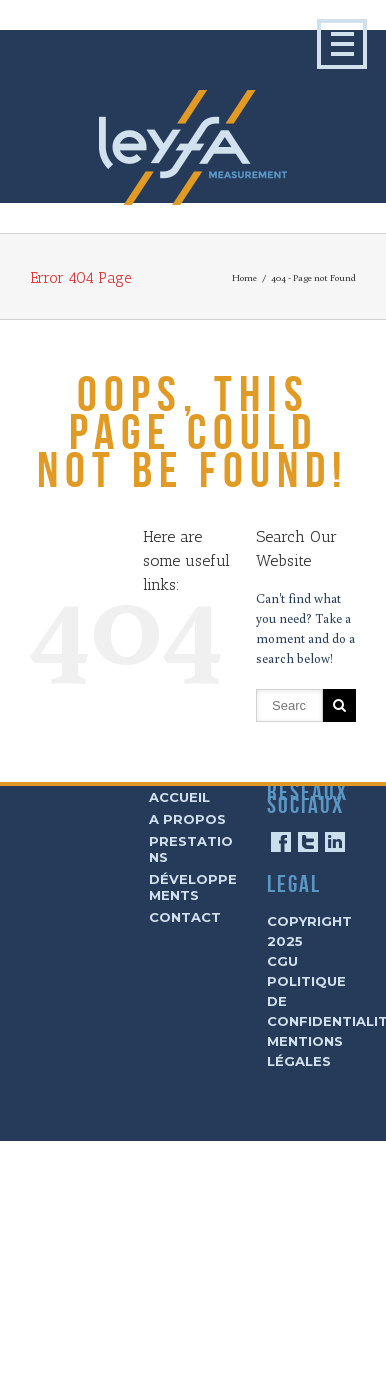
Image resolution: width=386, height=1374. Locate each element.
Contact (185, 917)
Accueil (179, 797)
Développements (193, 887)
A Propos (187, 819)
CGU (282, 961)
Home (244, 277)
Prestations (191, 849)
